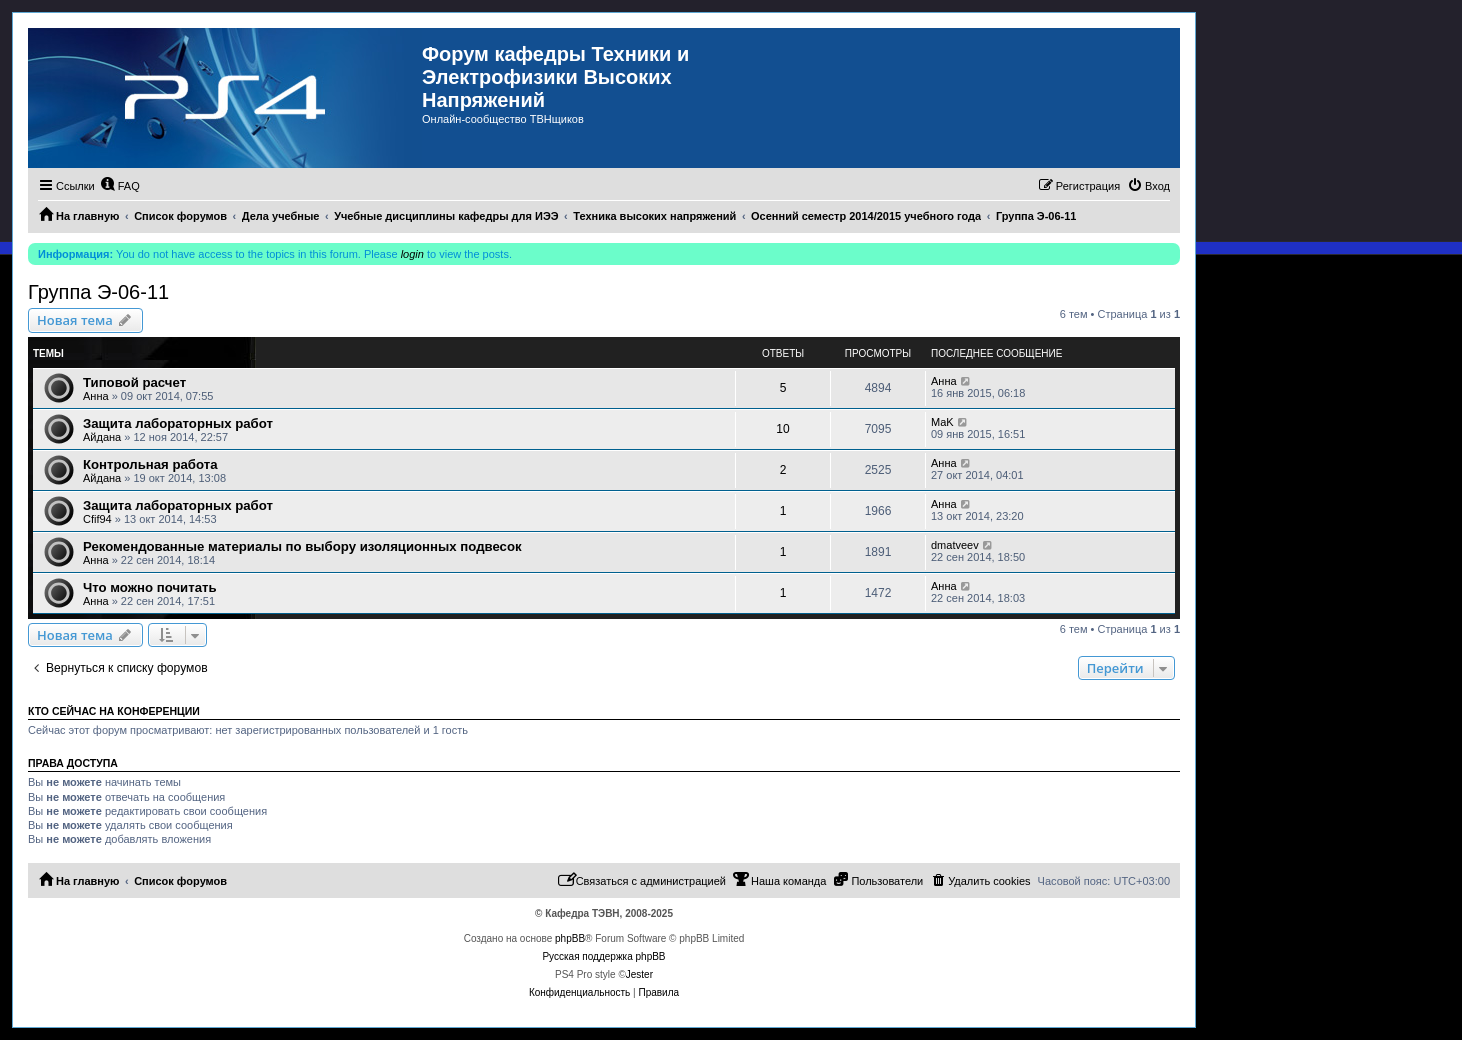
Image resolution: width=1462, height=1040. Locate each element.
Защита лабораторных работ (178, 423)
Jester (639, 974)
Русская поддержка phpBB (603, 956)
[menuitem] (120, 186)
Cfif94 (97, 519)
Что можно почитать (150, 587)
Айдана (102, 437)
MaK (942, 422)
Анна (96, 396)
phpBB (570, 938)
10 (782, 429)
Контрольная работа (150, 464)
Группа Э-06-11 (98, 292)
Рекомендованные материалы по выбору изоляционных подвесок (302, 546)
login (412, 254)
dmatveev (955, 545)
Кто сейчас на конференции (114, 711)
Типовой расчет (134, 382)
